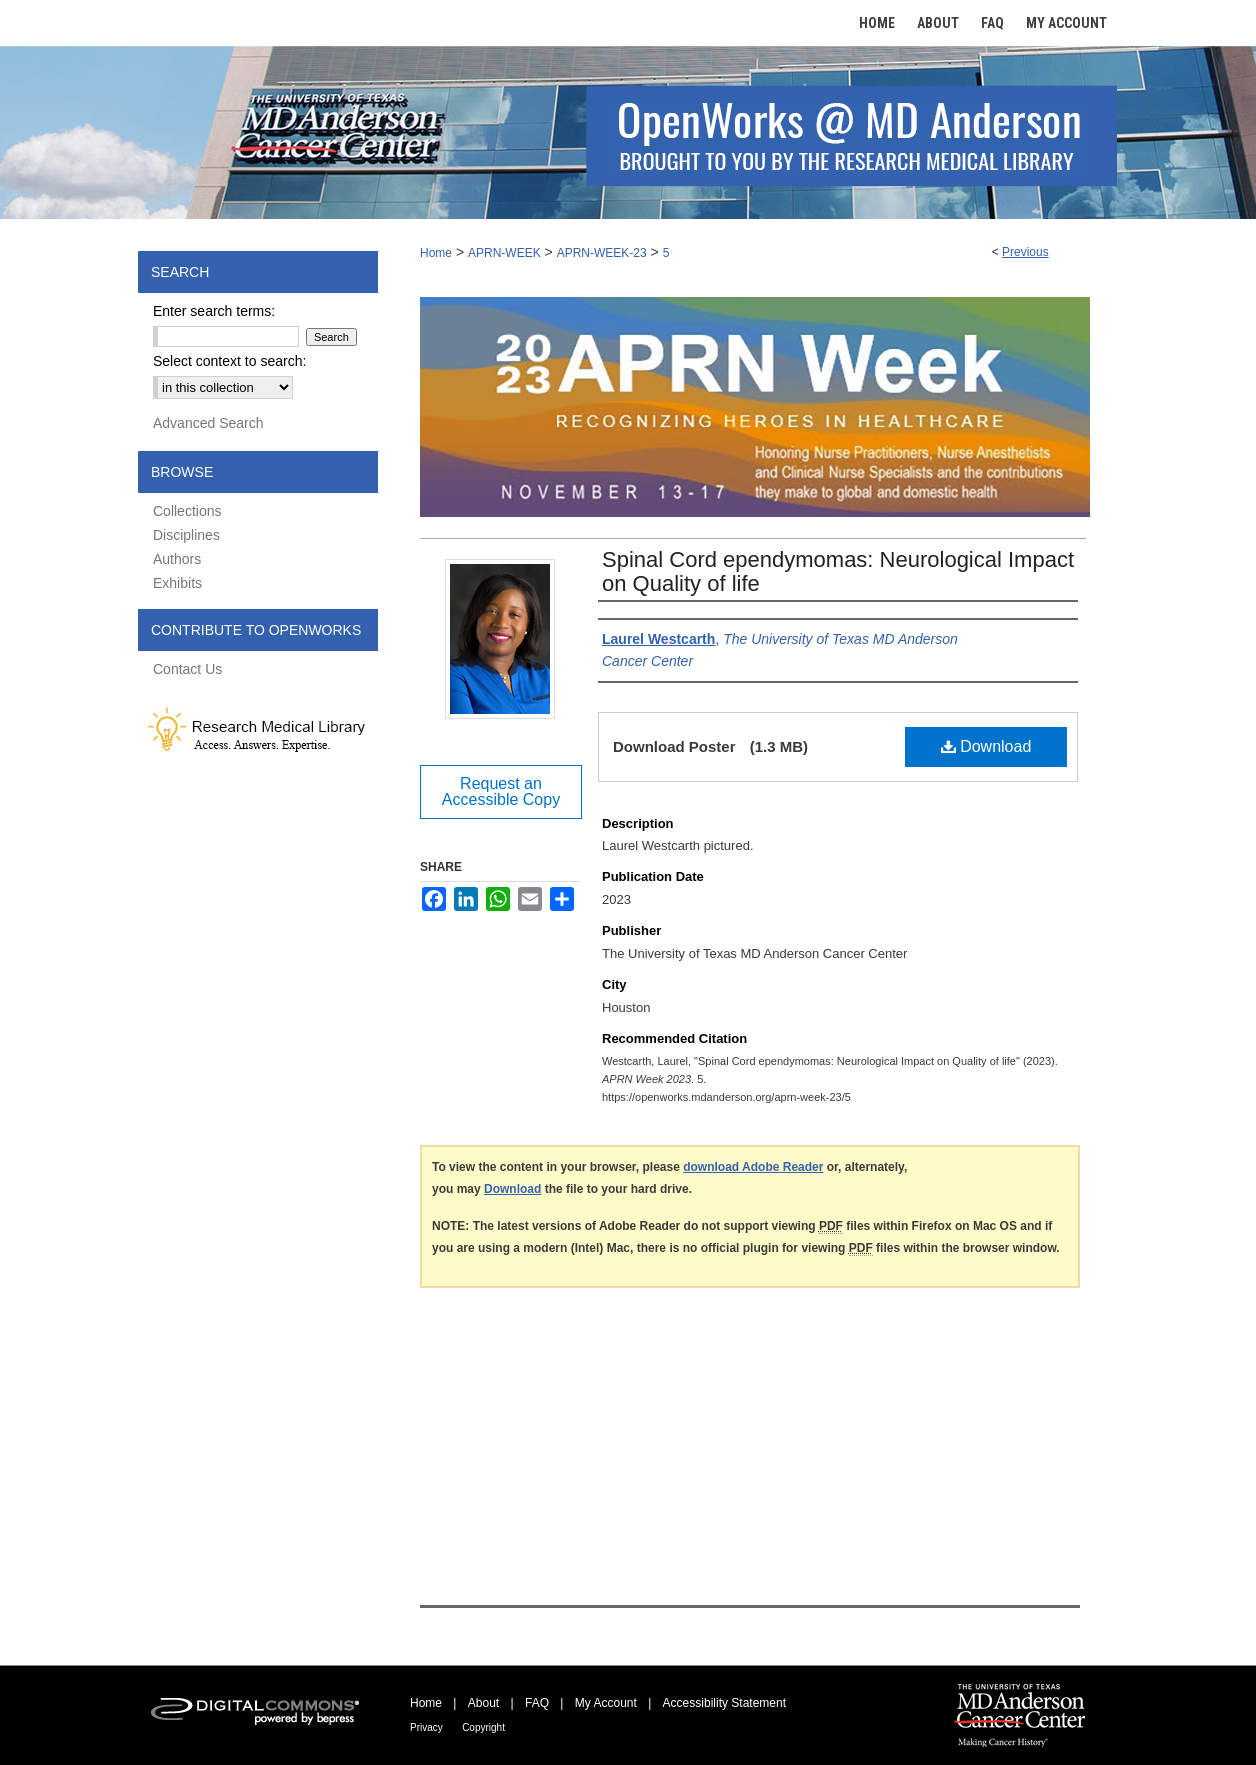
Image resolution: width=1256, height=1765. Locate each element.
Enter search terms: (214, 311)
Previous (1025, 252)
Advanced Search (208, 423)
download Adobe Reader (753, 1167)
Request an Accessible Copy (501, 791)
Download (986, 746)
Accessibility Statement (724, 1703)
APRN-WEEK (504, 253)
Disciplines (186, 535)
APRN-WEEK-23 (602, 253)
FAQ (537, 1703)
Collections (187, 511)
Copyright (483, 1727)
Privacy (426, 1727)
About (483, 1703)
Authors (177, 559)
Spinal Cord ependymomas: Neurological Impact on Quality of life (838, 571)
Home (436, 253)
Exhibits (177, 583)
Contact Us (187, 669)
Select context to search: (229, 361)
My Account (606, 1703)
